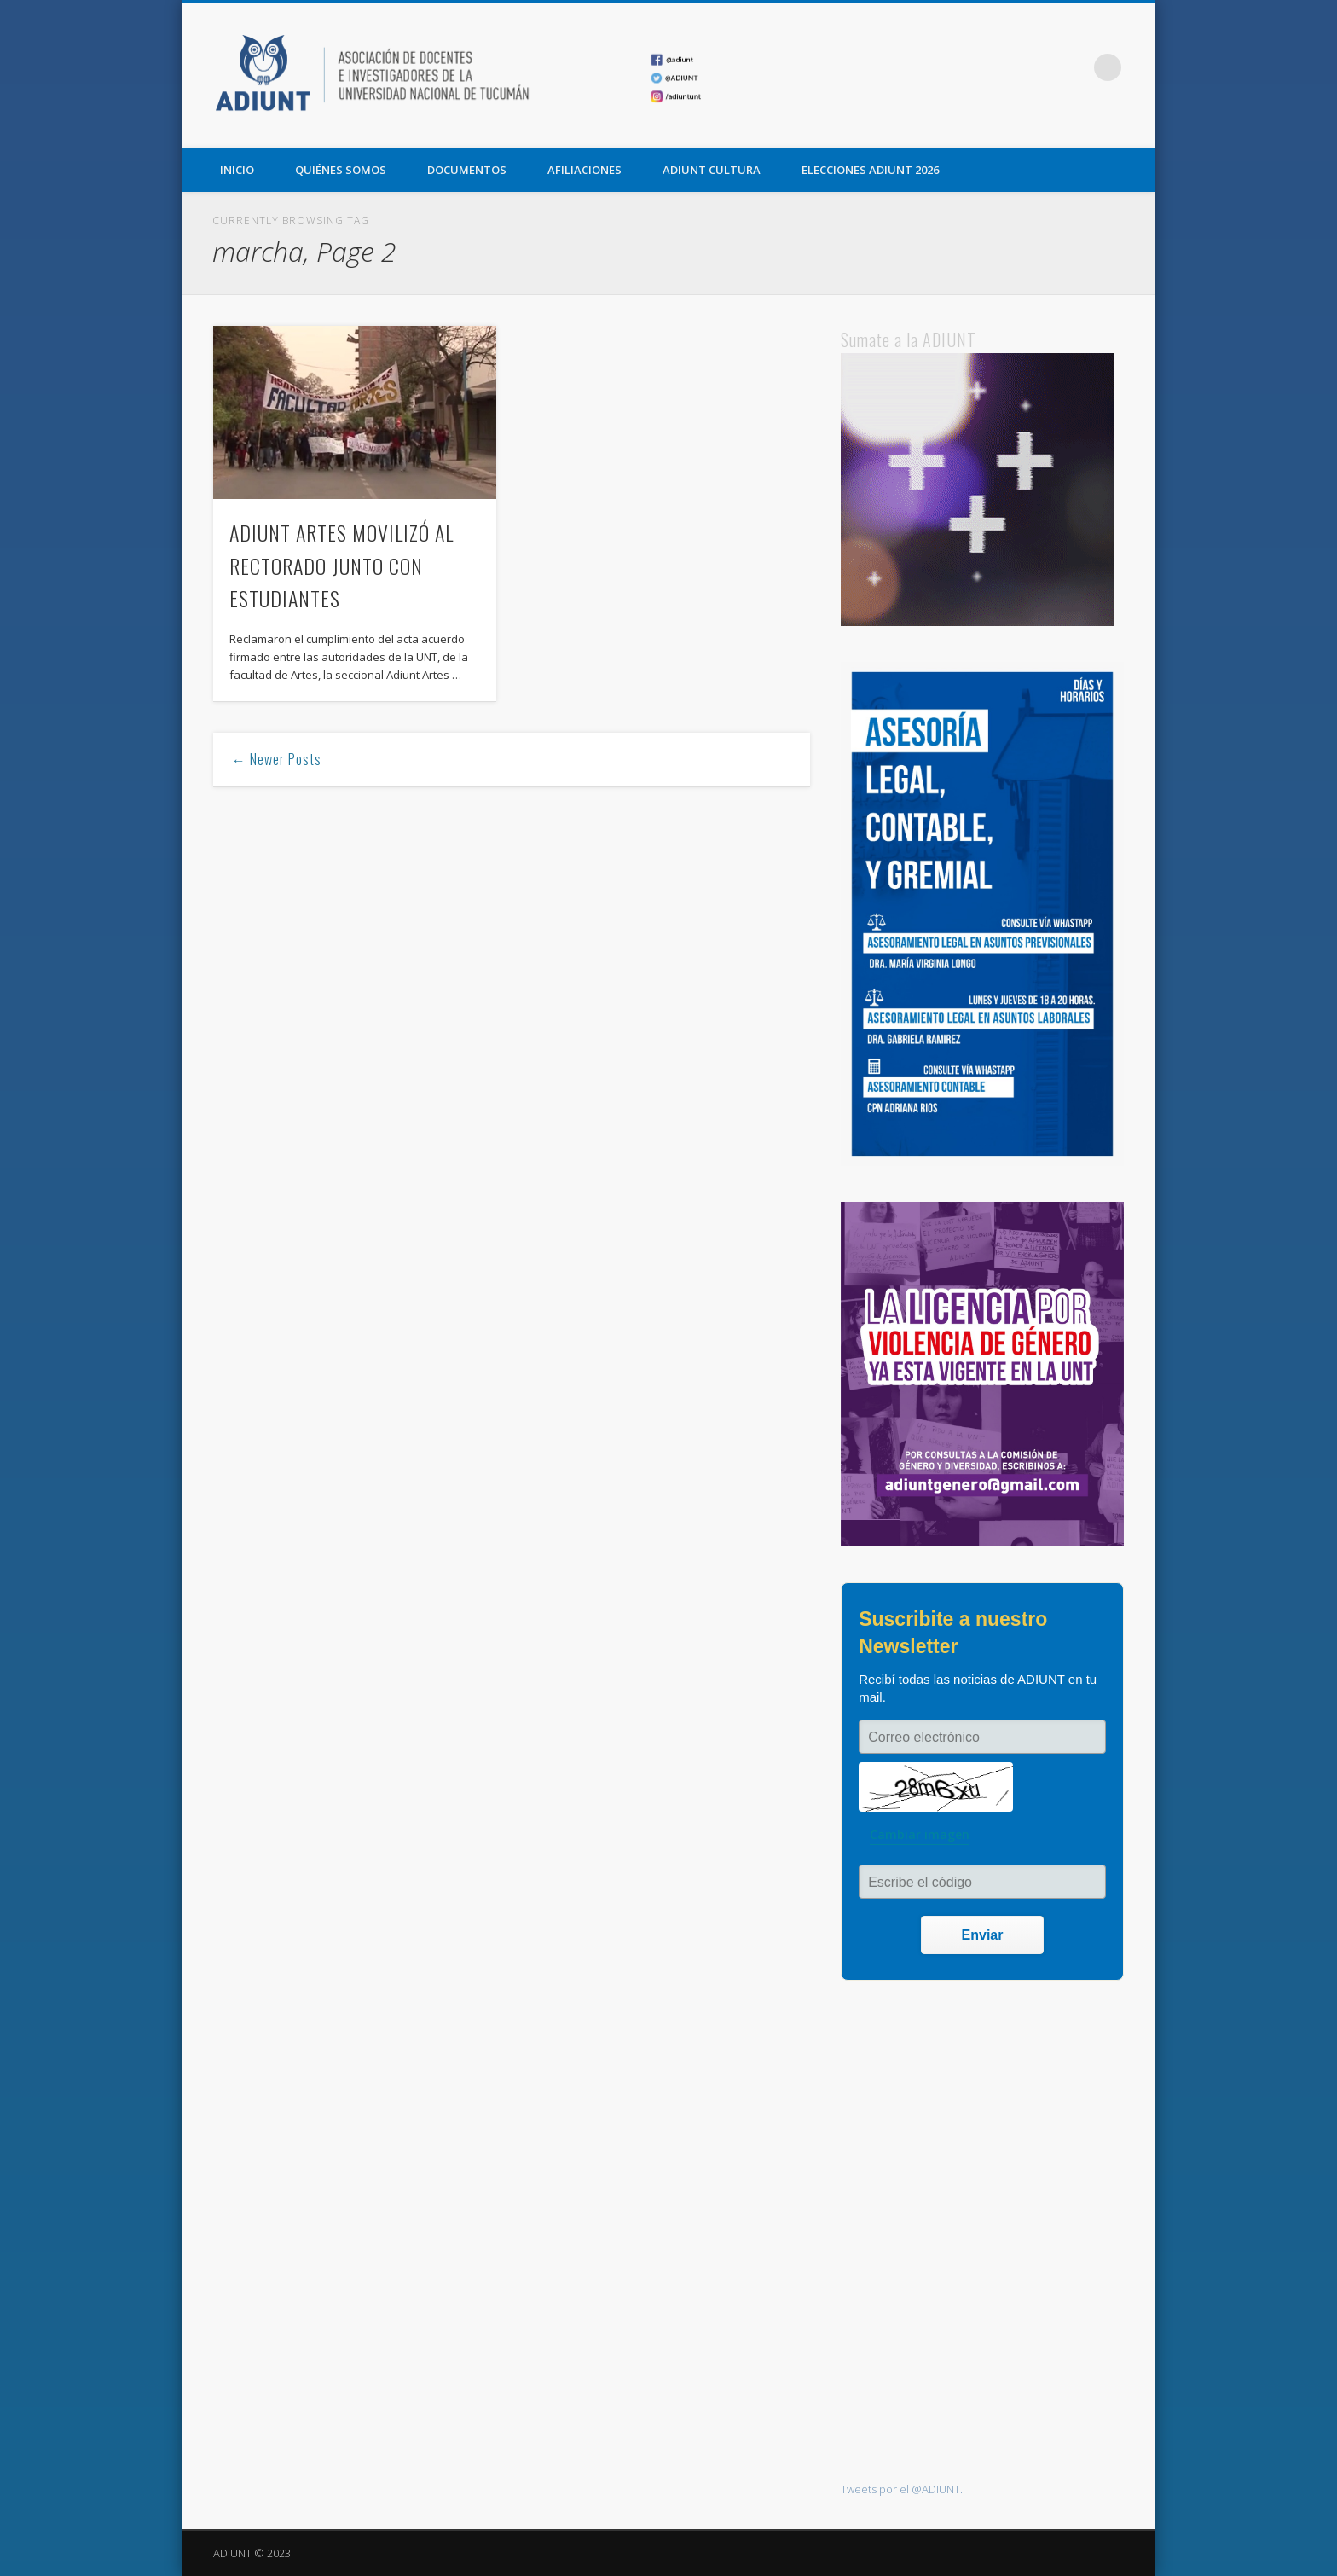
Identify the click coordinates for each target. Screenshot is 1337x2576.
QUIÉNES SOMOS (340, 169)
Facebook (1002, 67)
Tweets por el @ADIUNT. (902, 2489)
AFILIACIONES (584, 169)
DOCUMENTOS (466, 169)
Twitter (1037, 67)
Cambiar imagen (919, 1834)
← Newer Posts (276, 759)
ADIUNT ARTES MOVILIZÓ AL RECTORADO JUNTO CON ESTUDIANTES (341, 565)
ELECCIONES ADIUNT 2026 (870, 169)
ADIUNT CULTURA (712, 169)
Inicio (237, 169)
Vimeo (1072, 67)
